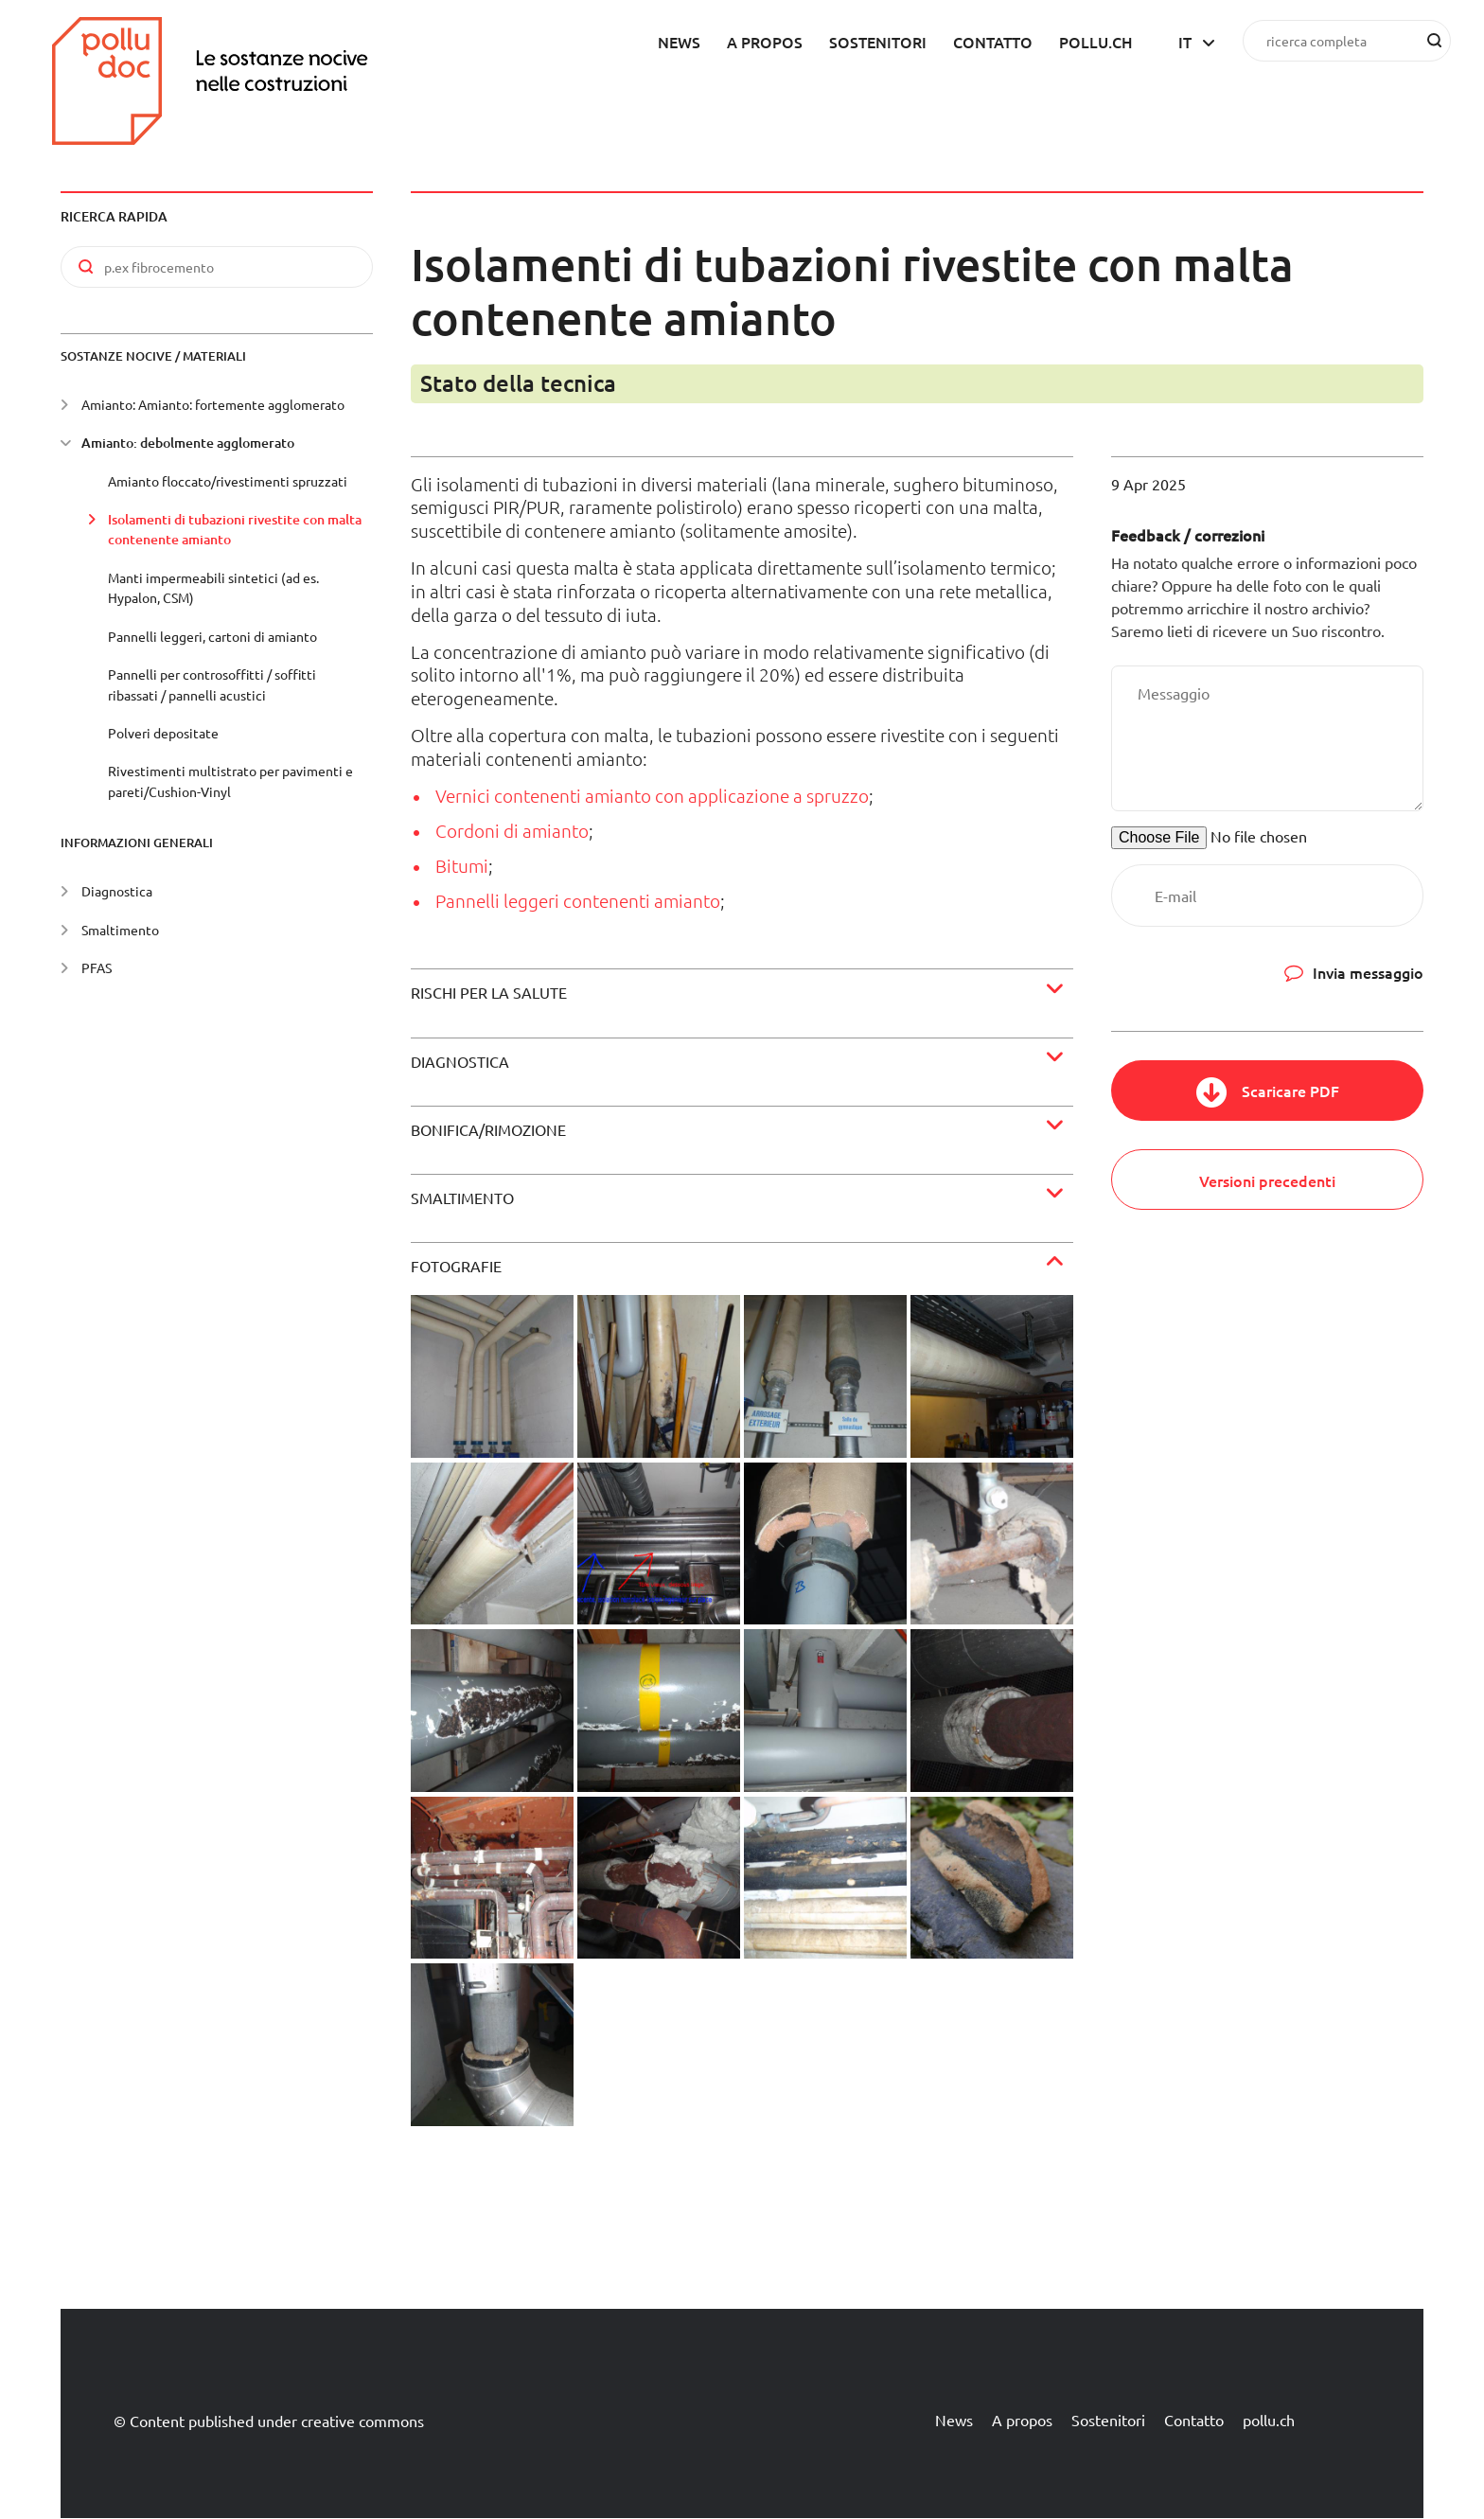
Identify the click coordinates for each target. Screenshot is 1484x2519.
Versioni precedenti (1267, 1180)
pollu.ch (1096, 41)
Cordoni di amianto (512, 830)
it (1185, 41)
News (679, 41)
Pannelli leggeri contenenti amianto (577, 900)
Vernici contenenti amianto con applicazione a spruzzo (652, 795)
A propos (765, 41)
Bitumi (461, 865)
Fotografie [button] (456, 1265)
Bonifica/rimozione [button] (488, 1129)
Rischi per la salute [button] (489, 992)
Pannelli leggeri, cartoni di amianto (212, 636)
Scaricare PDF (1290, 1090)
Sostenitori (878, 41)
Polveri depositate (163, 732)
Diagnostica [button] (460, 1061)
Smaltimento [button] (462, 1197)
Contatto (993, 41)
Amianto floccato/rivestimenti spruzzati (227, 480)
